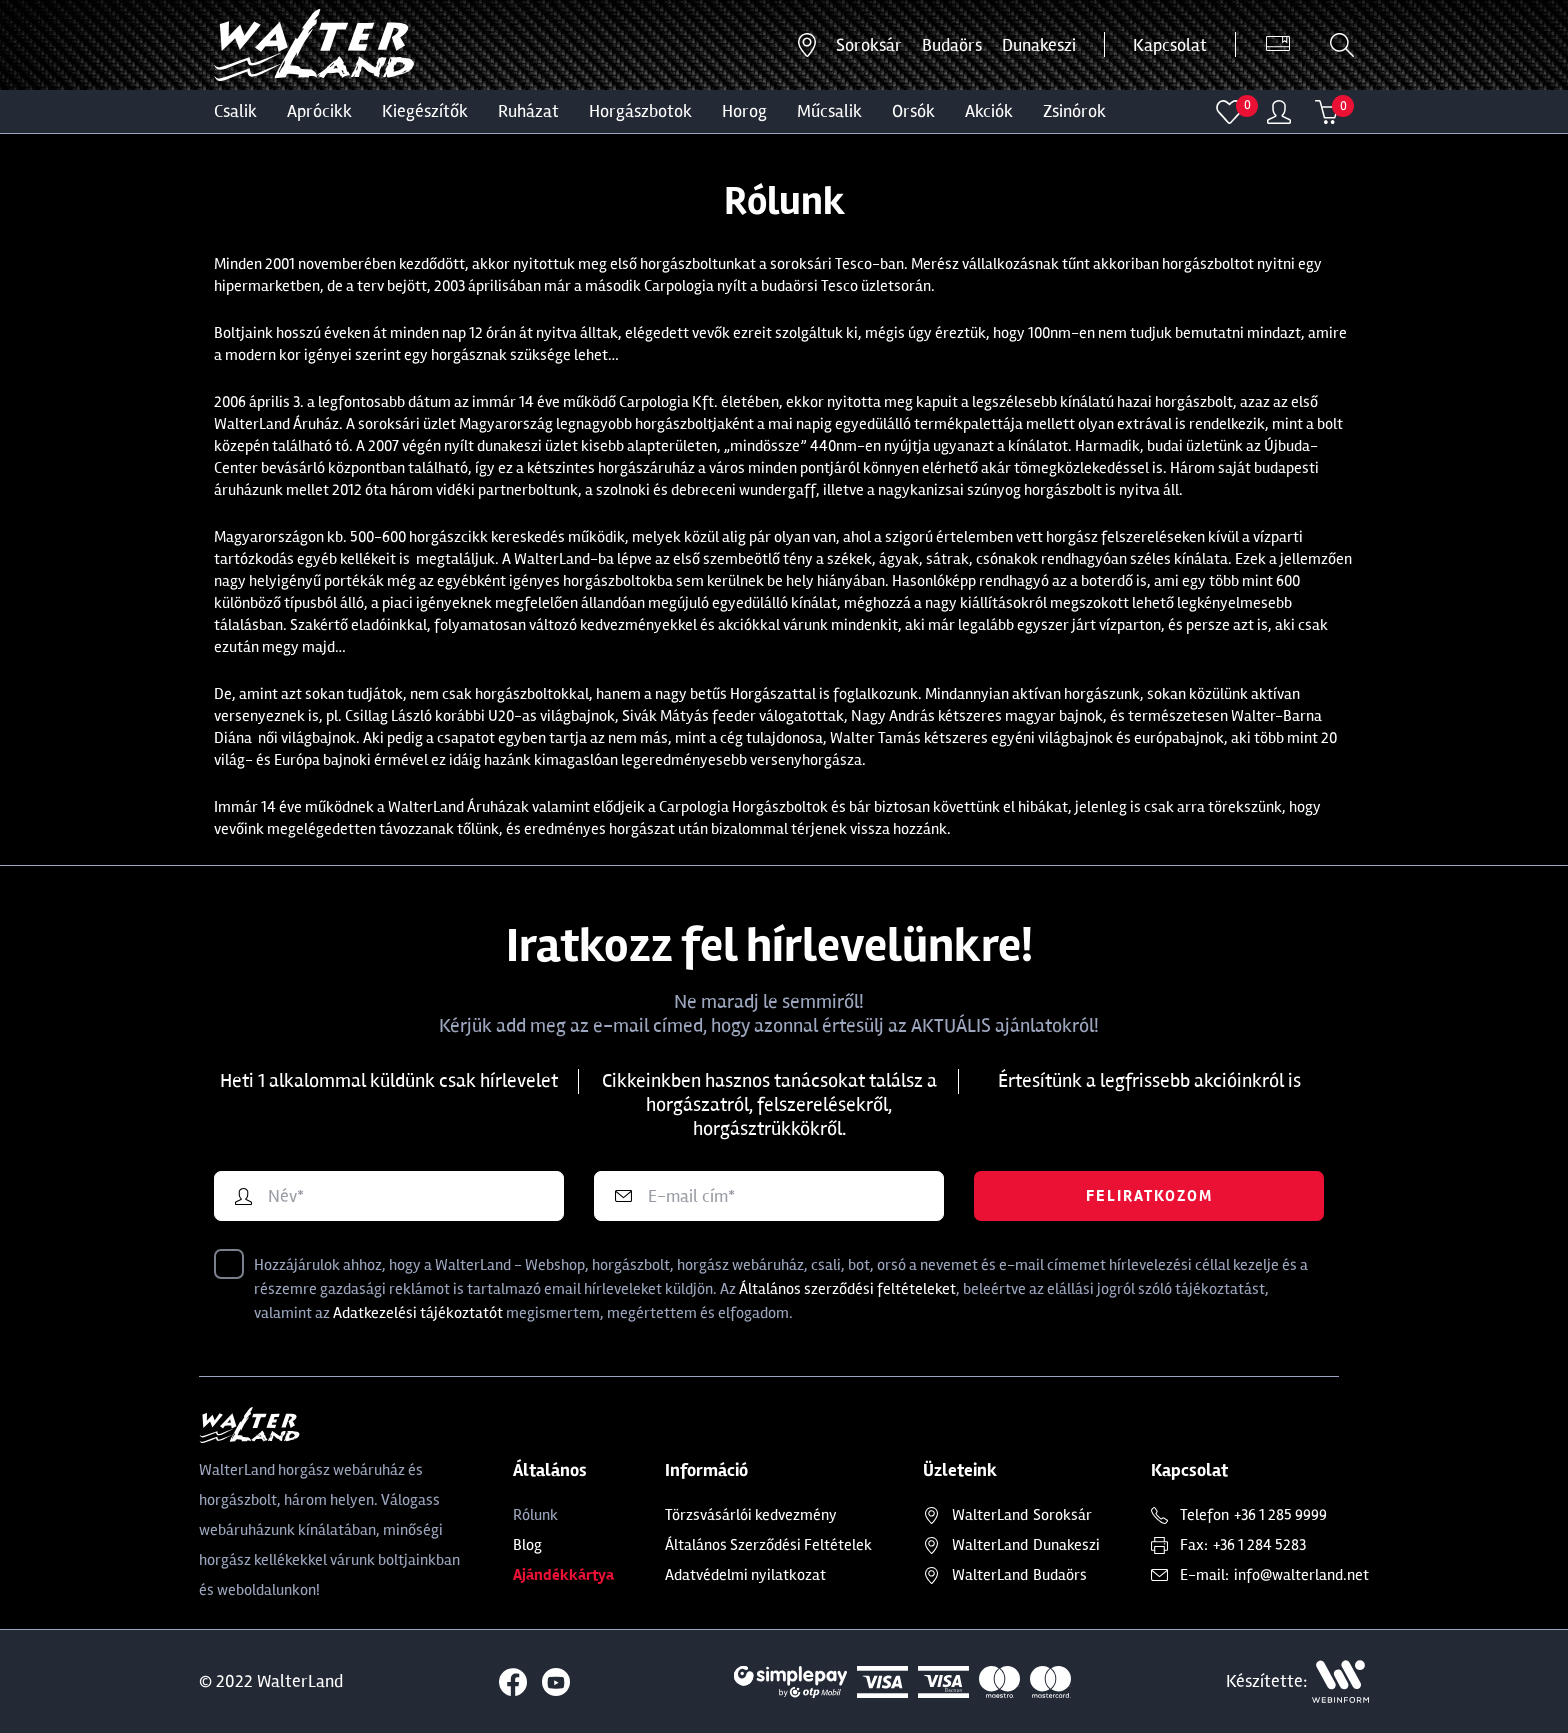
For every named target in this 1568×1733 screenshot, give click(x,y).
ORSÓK (913, 111)
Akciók (989, 111)
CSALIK (235, 111)
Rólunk (535, 1515)
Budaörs (952, 45)
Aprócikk (319, 111)
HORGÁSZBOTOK (640, 111)
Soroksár (869, 45)
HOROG (744, 111)
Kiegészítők (425, 111)
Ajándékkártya (563, 1575)
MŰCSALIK (829, 111)
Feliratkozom (1149, 1196)
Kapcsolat (1170, 45)
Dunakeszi (1039, 45)
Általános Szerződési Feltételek (768, 1545)
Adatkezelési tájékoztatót (418, 1313)
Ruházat (528, 111)
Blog (527, 1545)
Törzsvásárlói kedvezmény (751, 1515)
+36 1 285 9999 (1280, 1515)
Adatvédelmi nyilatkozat (745, 1575)
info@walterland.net (1301, 1575)
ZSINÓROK (1074, 111)
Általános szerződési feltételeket (847, 1289)
